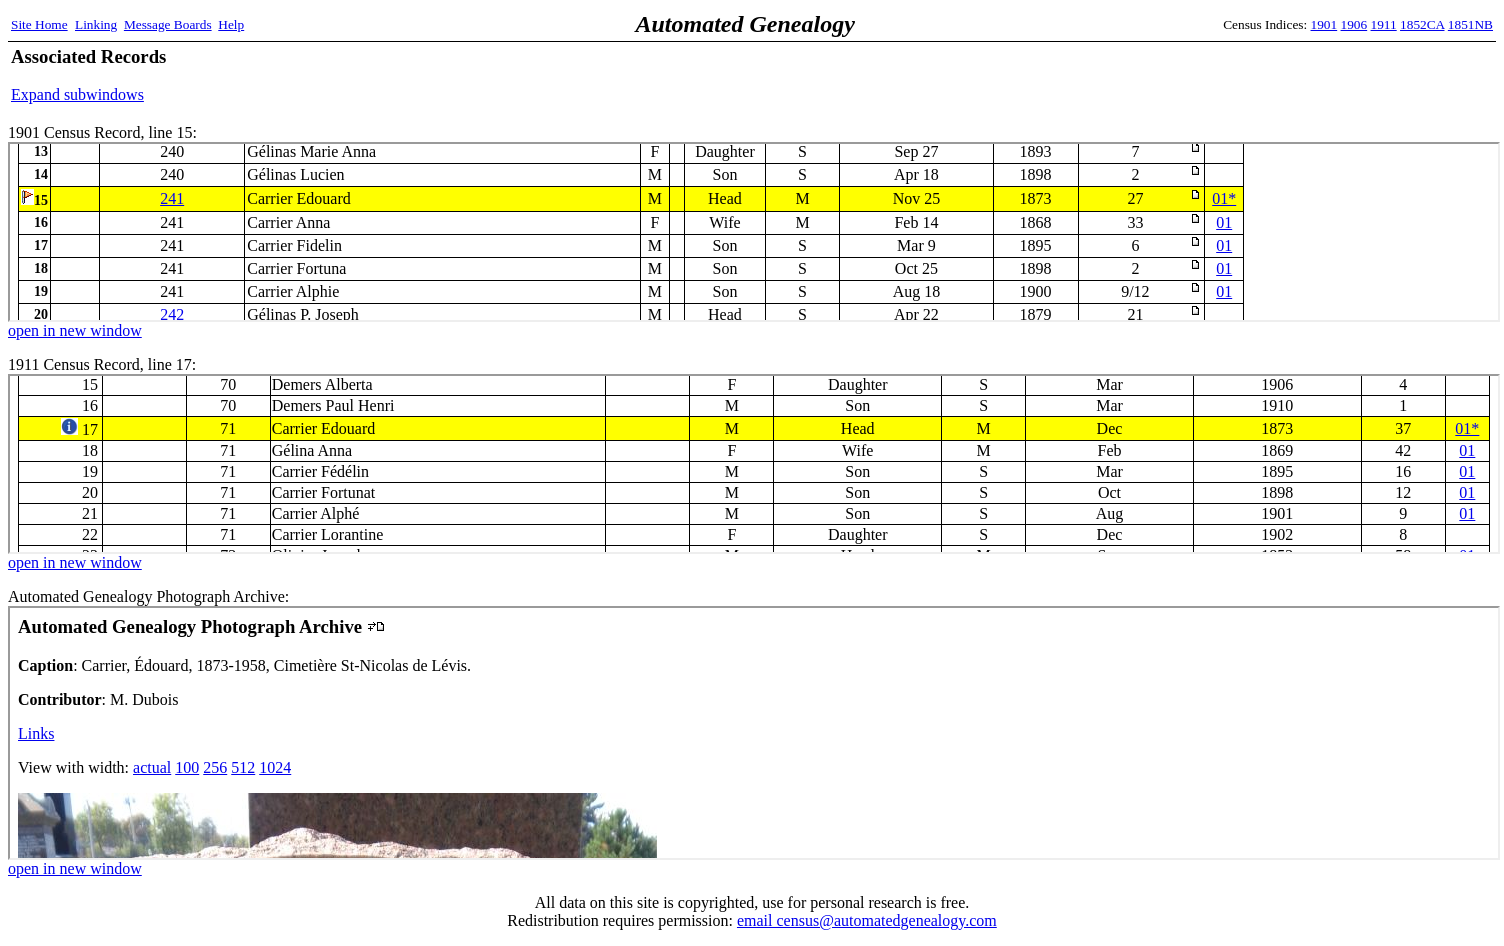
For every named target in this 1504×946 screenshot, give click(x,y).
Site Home (39, 24)
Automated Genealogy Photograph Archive (754, 733)
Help (231, 24)
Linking (96, 24)
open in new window (75, 330)
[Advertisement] (1259, 75)
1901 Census (754, 232)
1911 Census (754, 464)
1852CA (1422, 24)
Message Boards (168, 24)
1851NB (1470, 24)
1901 (1324, 24)
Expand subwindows (77, 94)
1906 (1354, 24)
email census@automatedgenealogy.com (867, 920)
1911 (1384, 24)
